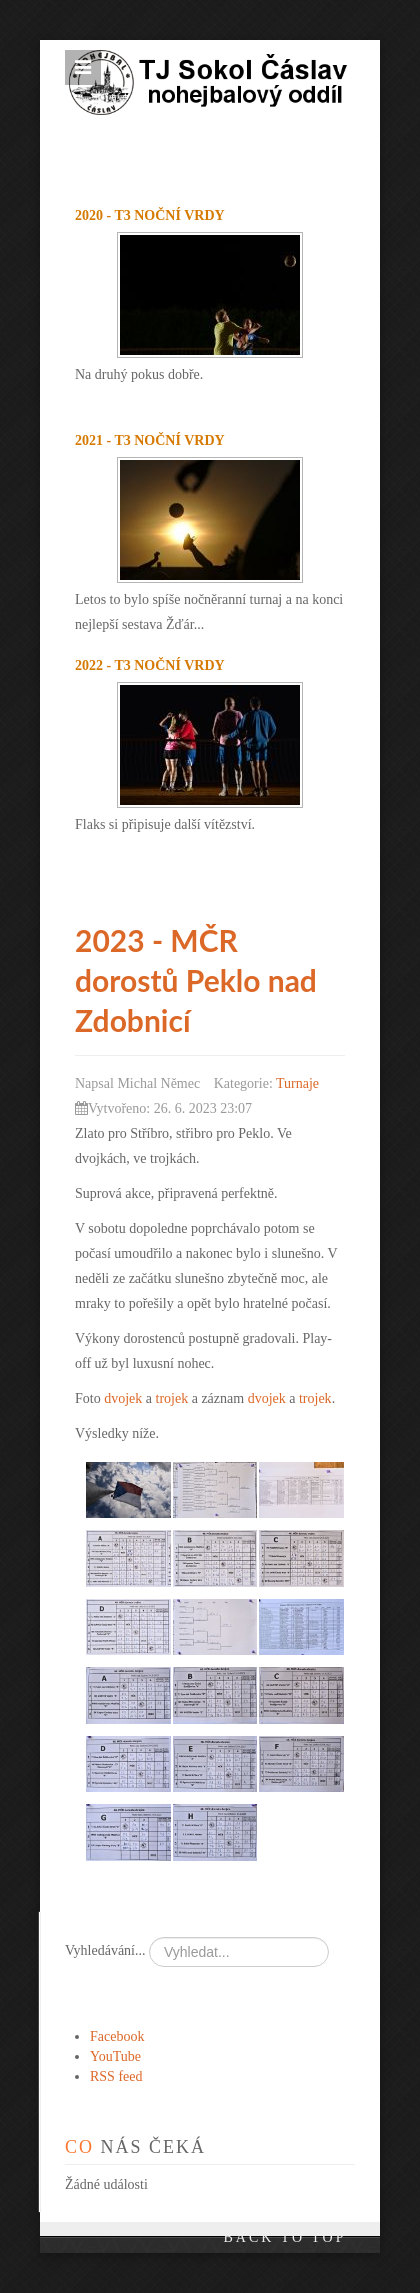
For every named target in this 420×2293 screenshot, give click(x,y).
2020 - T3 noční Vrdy (150, 215)
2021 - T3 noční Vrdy (150, 440)
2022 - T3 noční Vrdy (150, 665)
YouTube (115, 2056)
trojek (172, 1398)
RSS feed (116, 2076)
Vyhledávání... (105, 1950)
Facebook (117, 2036)
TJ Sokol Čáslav (227, 61)
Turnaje (297, 1083)
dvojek (123, 1398)
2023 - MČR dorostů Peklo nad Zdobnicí (196, 980)
